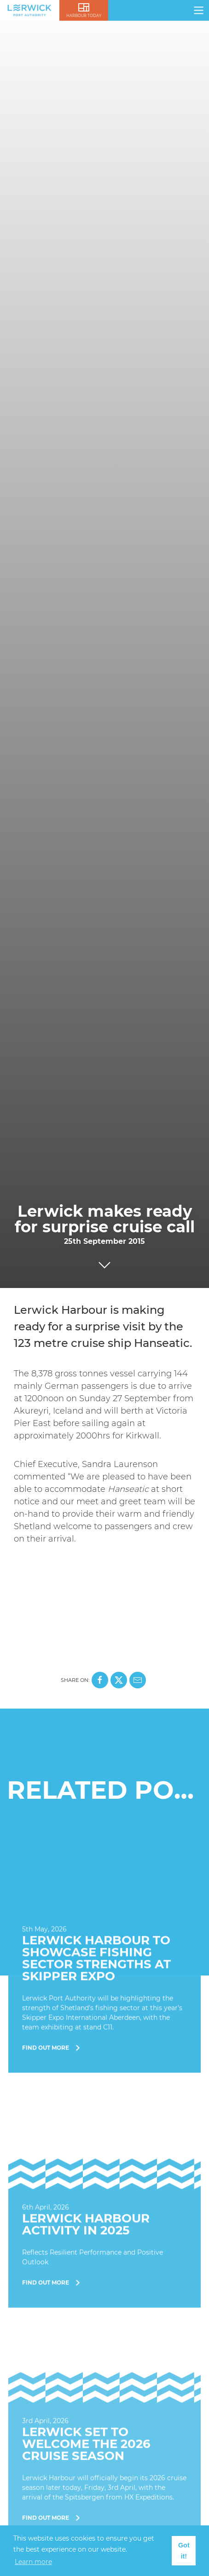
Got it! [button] (184, 2550)
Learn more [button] (33, 2562)
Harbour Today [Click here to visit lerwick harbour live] (83, 15)
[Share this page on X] (118, 1680)
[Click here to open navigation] (198, 10)
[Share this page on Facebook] (100, 1680)
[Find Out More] (104, 1958)
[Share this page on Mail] (137, 1680)
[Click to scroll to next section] (104, 1263)
